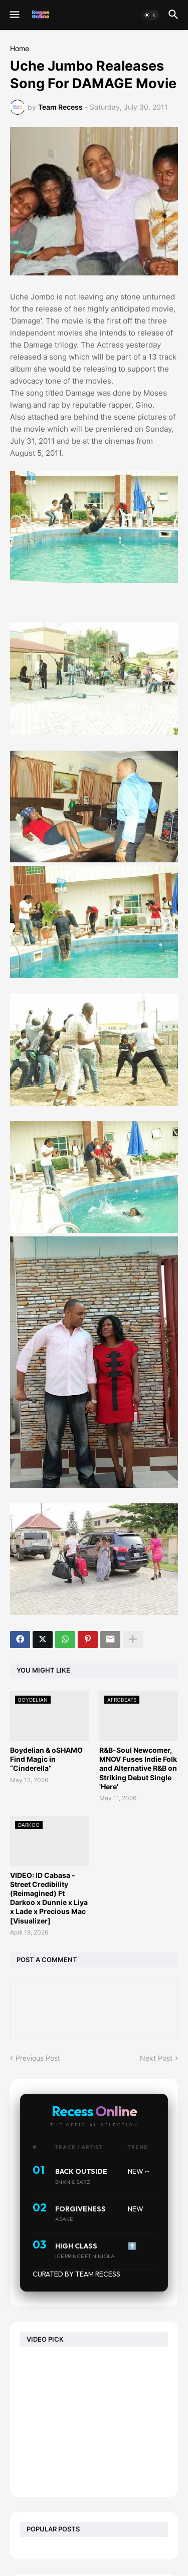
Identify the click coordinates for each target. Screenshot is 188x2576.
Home (19, 48)
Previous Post (38, 2058)
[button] (14, 15)
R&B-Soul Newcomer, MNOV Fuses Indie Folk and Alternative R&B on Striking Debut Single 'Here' (138, 1768)
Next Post (156, 2058)
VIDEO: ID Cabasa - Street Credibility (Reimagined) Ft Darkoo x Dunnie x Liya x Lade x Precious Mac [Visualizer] (49, 1898)
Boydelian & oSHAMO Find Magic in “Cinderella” (46, 1759)
